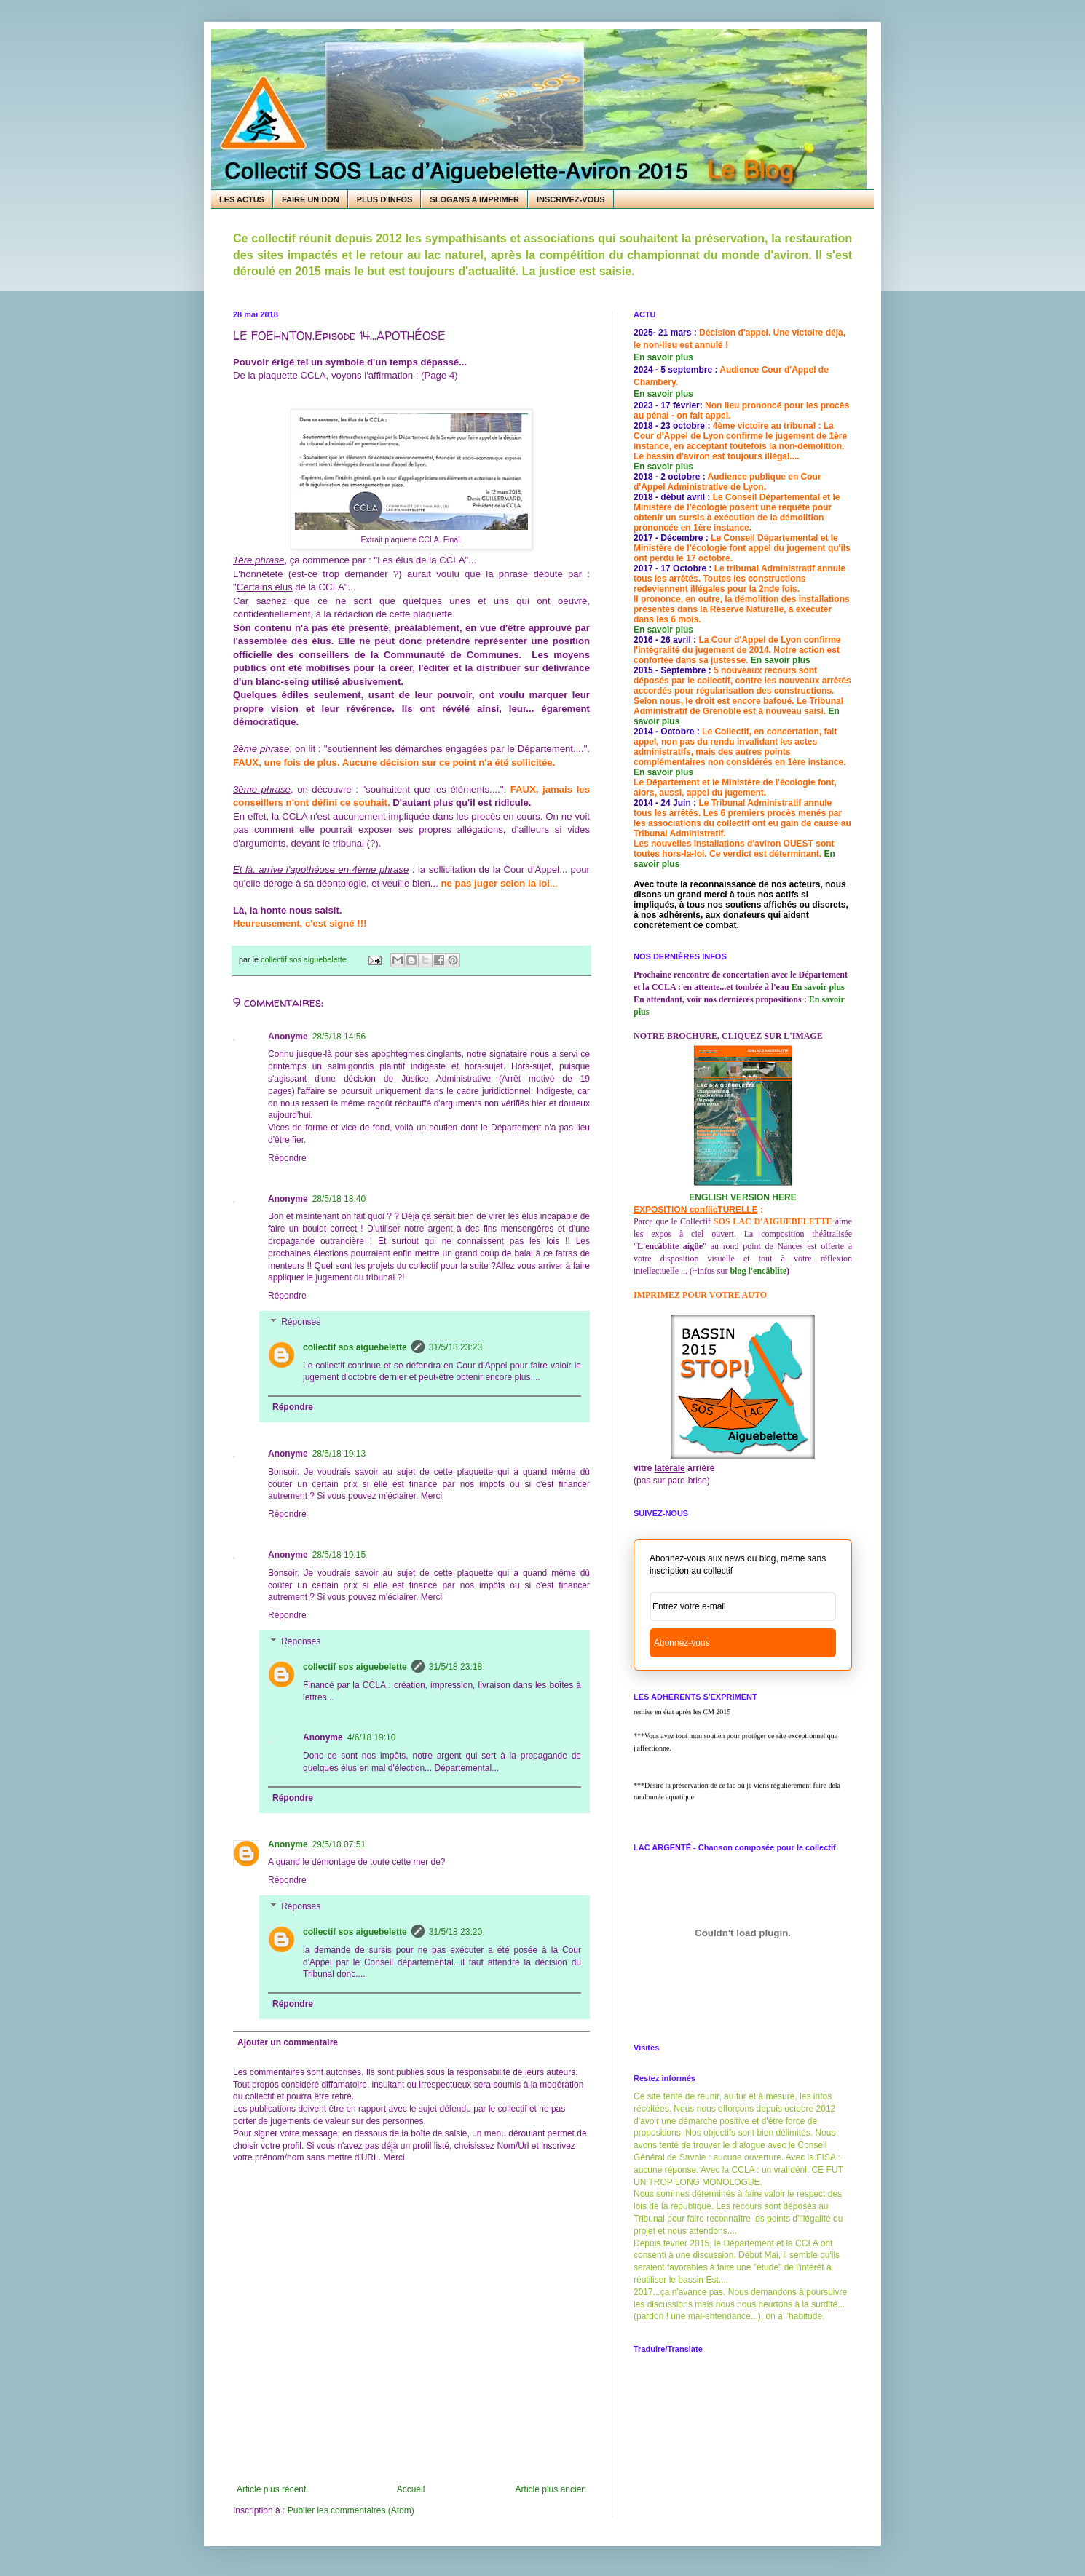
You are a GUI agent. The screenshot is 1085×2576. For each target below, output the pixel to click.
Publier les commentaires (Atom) (351, 2510)
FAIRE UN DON (310, 199)
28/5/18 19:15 (339, 1555)
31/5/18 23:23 (455, 1347)
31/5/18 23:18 (455, 1667)
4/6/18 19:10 (371, 1737)
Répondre (287, 1158)
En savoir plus (663, 357)
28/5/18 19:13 (339, 1453)
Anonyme (288, 1844)
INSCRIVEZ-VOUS (571, 199)
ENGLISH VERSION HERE (742, 1197)
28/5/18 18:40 (339, 1199)
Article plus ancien (551, 2489)
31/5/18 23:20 (455, 1932)
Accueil (411, 2489)
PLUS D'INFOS (385, 199)
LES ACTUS (241, 199)
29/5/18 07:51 (339, 1844)
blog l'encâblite (758, 1271)
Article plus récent (271, 2489)
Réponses (300, 1322)
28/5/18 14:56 (339, 1036)
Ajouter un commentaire (287, 2042)
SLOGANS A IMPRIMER (474, 199)
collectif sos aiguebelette (355, 1347)
